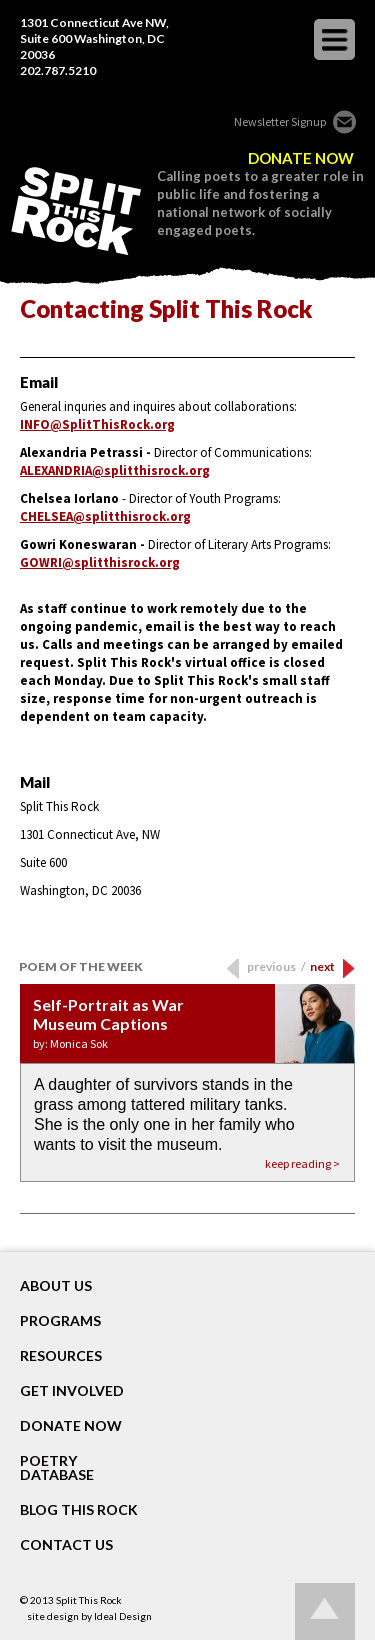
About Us (56, 1286)
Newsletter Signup (280, 121)
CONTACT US (66, 1545)
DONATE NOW (301, 158)
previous (276, 966)
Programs (60, 1321)
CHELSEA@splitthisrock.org (105, 516)
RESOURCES (61, 1356)
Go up (325, 1611)
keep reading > (302, 1163)
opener (334, 39)
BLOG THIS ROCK (79, 1510)
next (322, 966)
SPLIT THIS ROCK (76, 211)
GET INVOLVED (72, 1391)
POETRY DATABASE (57, 1468)
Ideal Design (123, 1616)
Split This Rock (89, 1600)
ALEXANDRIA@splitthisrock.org (115, 470)
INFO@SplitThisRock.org (97, 424)
